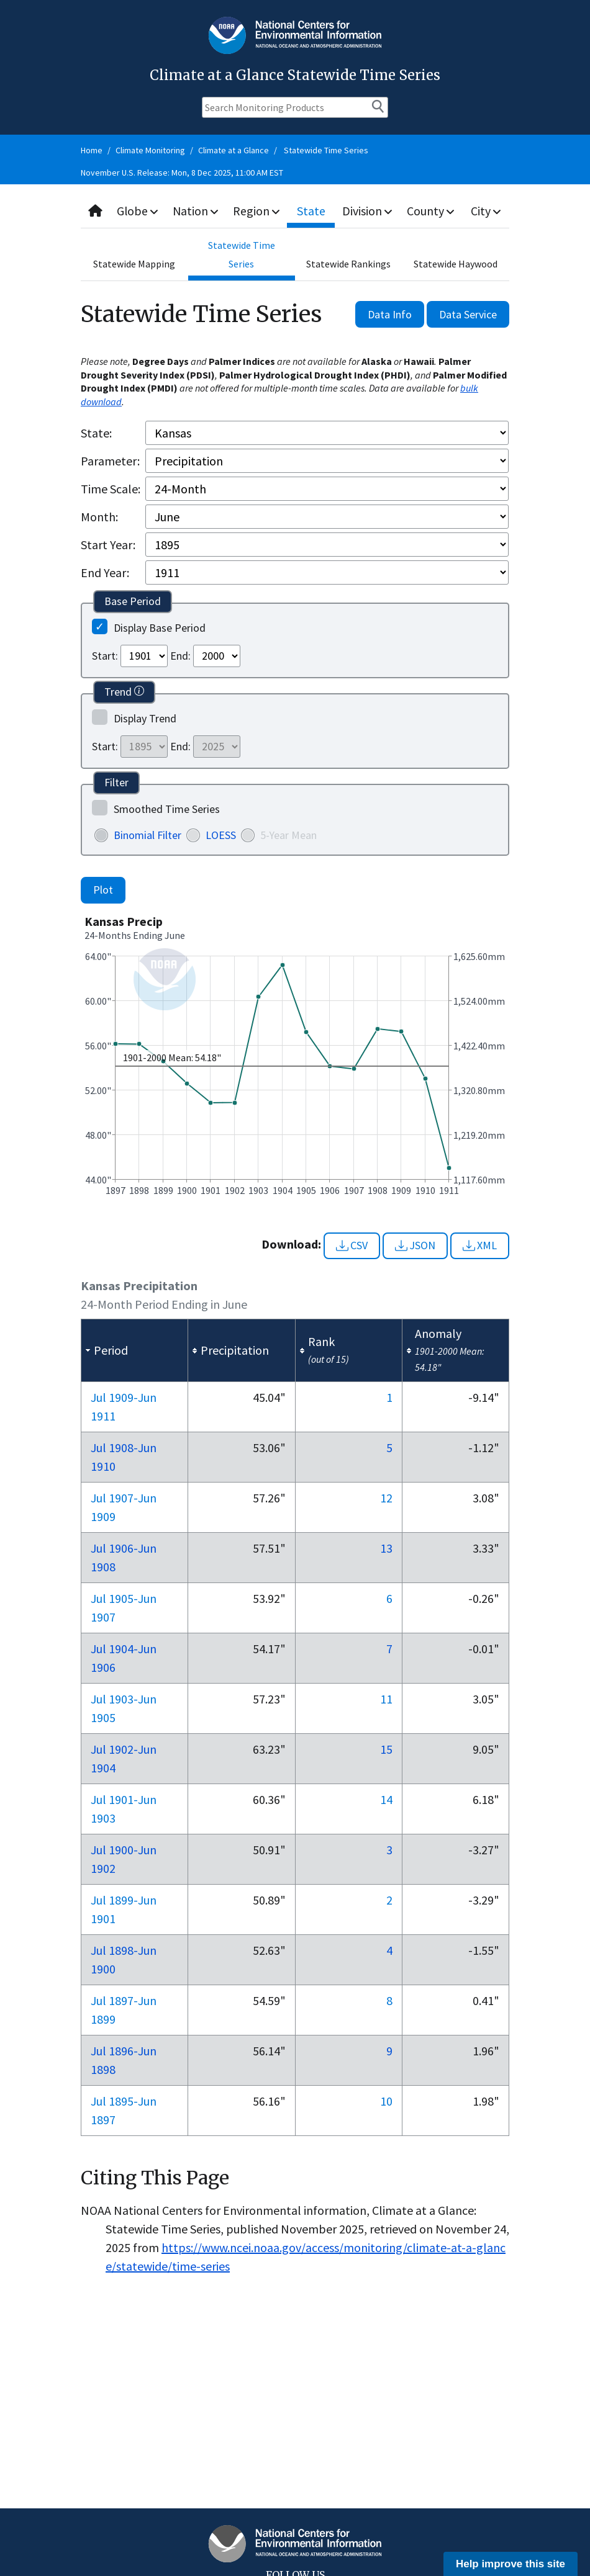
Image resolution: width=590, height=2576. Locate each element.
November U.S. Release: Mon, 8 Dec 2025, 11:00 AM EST (182, 172)
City (486, 210)
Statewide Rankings (348, 264)
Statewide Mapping (134, 264)
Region (258, 210)
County (431, 210)
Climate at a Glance (233, 150)
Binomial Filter (147, 835)
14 (386, 1799)
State (312, 210)
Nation (197, 210)
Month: (99, 516)
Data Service (468, 314)
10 (386, 2101)
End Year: (105, 572)
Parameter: (110, 461)
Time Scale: (110, 488)
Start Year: (108, 544)
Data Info (390, 314)
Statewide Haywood (455, 264)
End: (180, 655)
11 (386, 1699)
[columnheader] (134, 1350)
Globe (138, 210)
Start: (105, 655)
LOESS (221, 835)
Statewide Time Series (326, 150)
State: (96, 433)
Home (91, 150)
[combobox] (295, 211)
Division (368, 210)
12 (386, 1498)
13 (386, 1548)
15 (386, 1749)
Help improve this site (510, 2564)
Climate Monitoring (150, 150)
